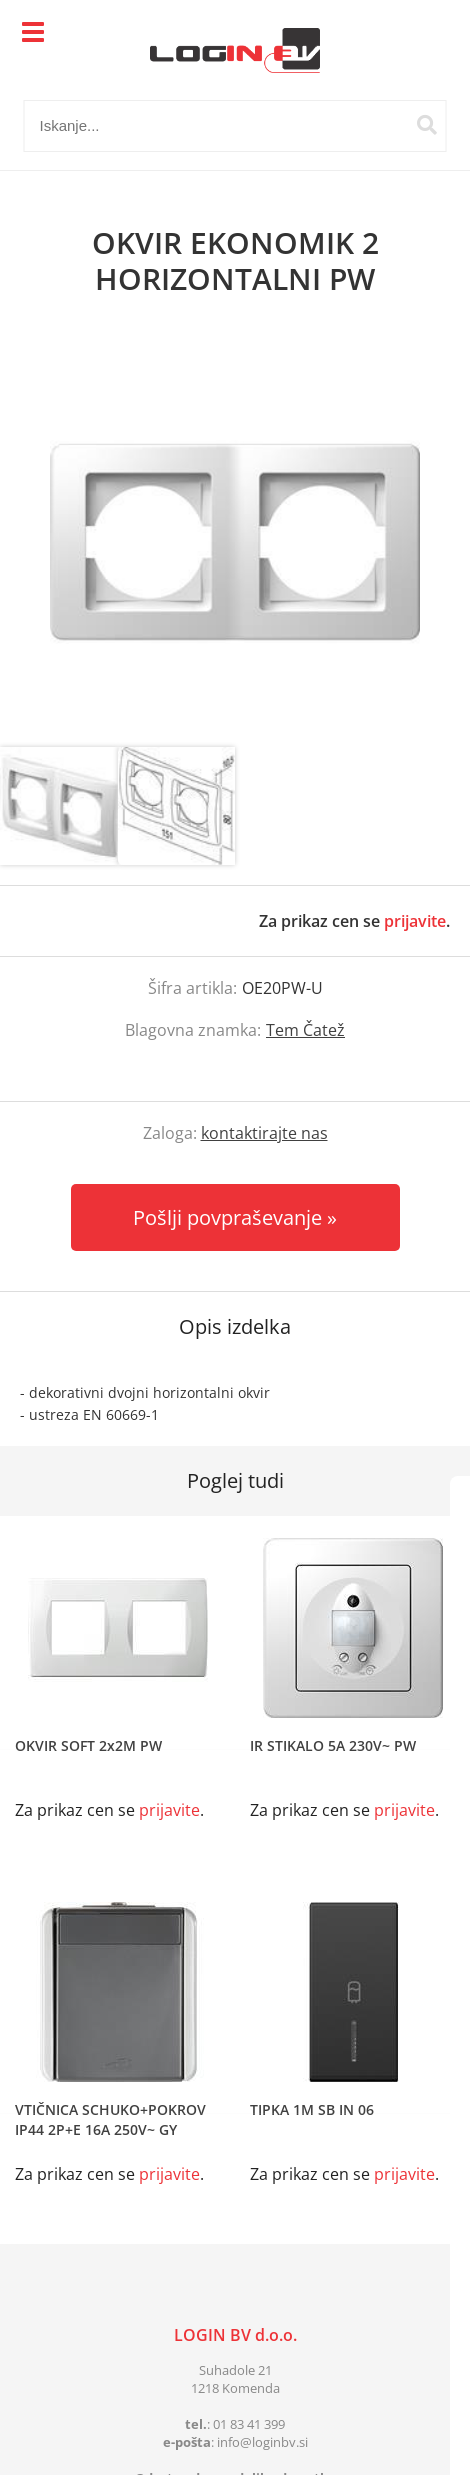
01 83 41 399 (249, 2424)
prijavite (415, 921)
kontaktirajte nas (264, 1133)
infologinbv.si (262, 2442)
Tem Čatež (305, 1030)
